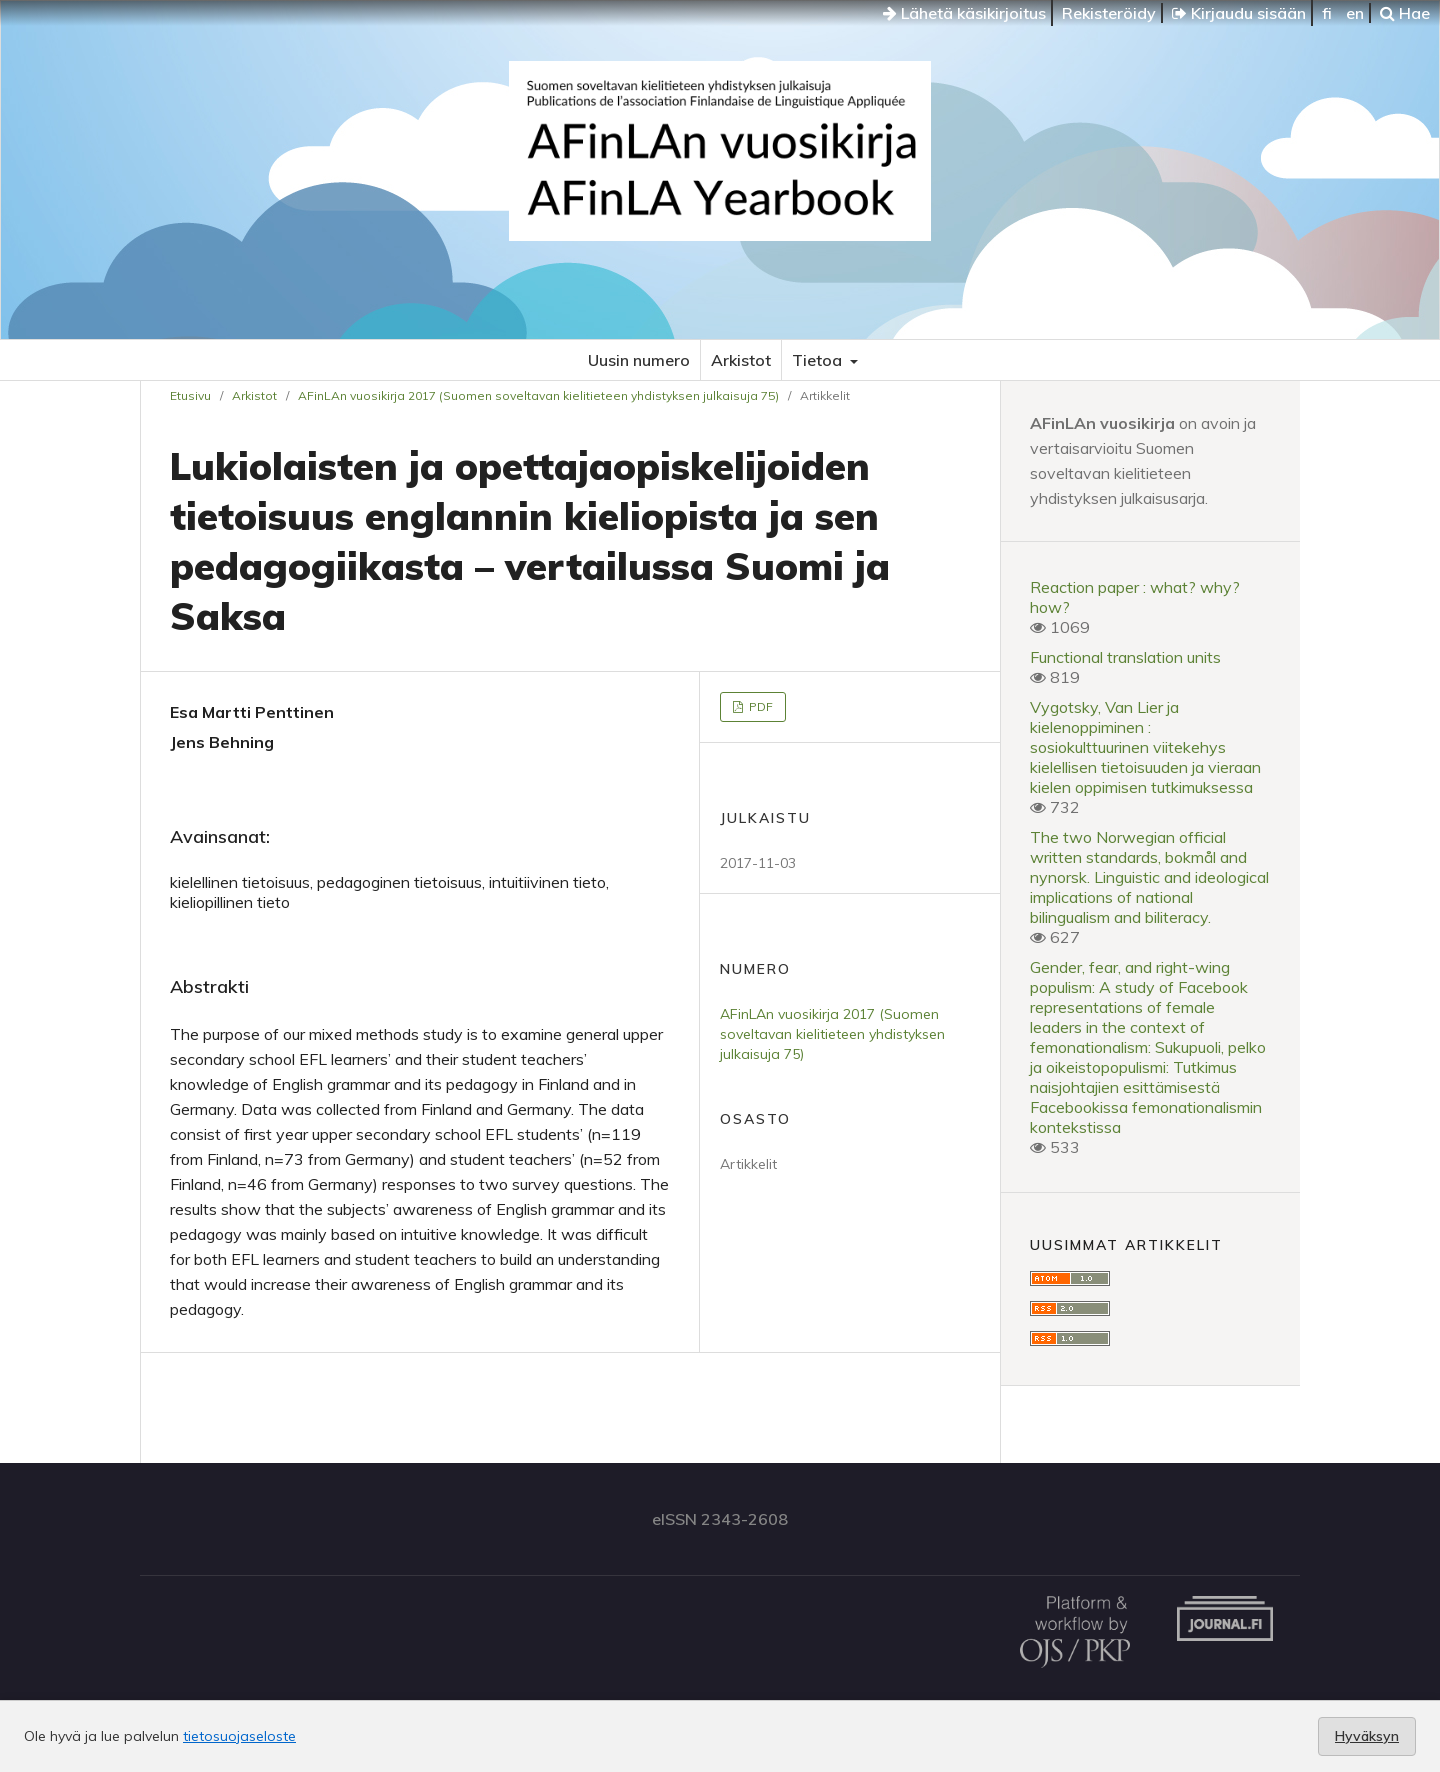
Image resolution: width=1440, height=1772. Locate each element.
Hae (1405, 13)
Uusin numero (639, 360)
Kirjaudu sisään (1239, 13)
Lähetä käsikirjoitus (964, 13)
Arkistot (741, 360)
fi (1327, 13)
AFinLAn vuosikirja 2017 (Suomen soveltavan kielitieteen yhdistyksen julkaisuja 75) (538, 395)
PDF (759, 706)
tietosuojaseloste (239, 1736)
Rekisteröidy (1109, 13)
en (1355, 13)
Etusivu (190, 395)
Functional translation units (1125, 657)
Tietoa (819, 360)
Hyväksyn (1367, 1736)
